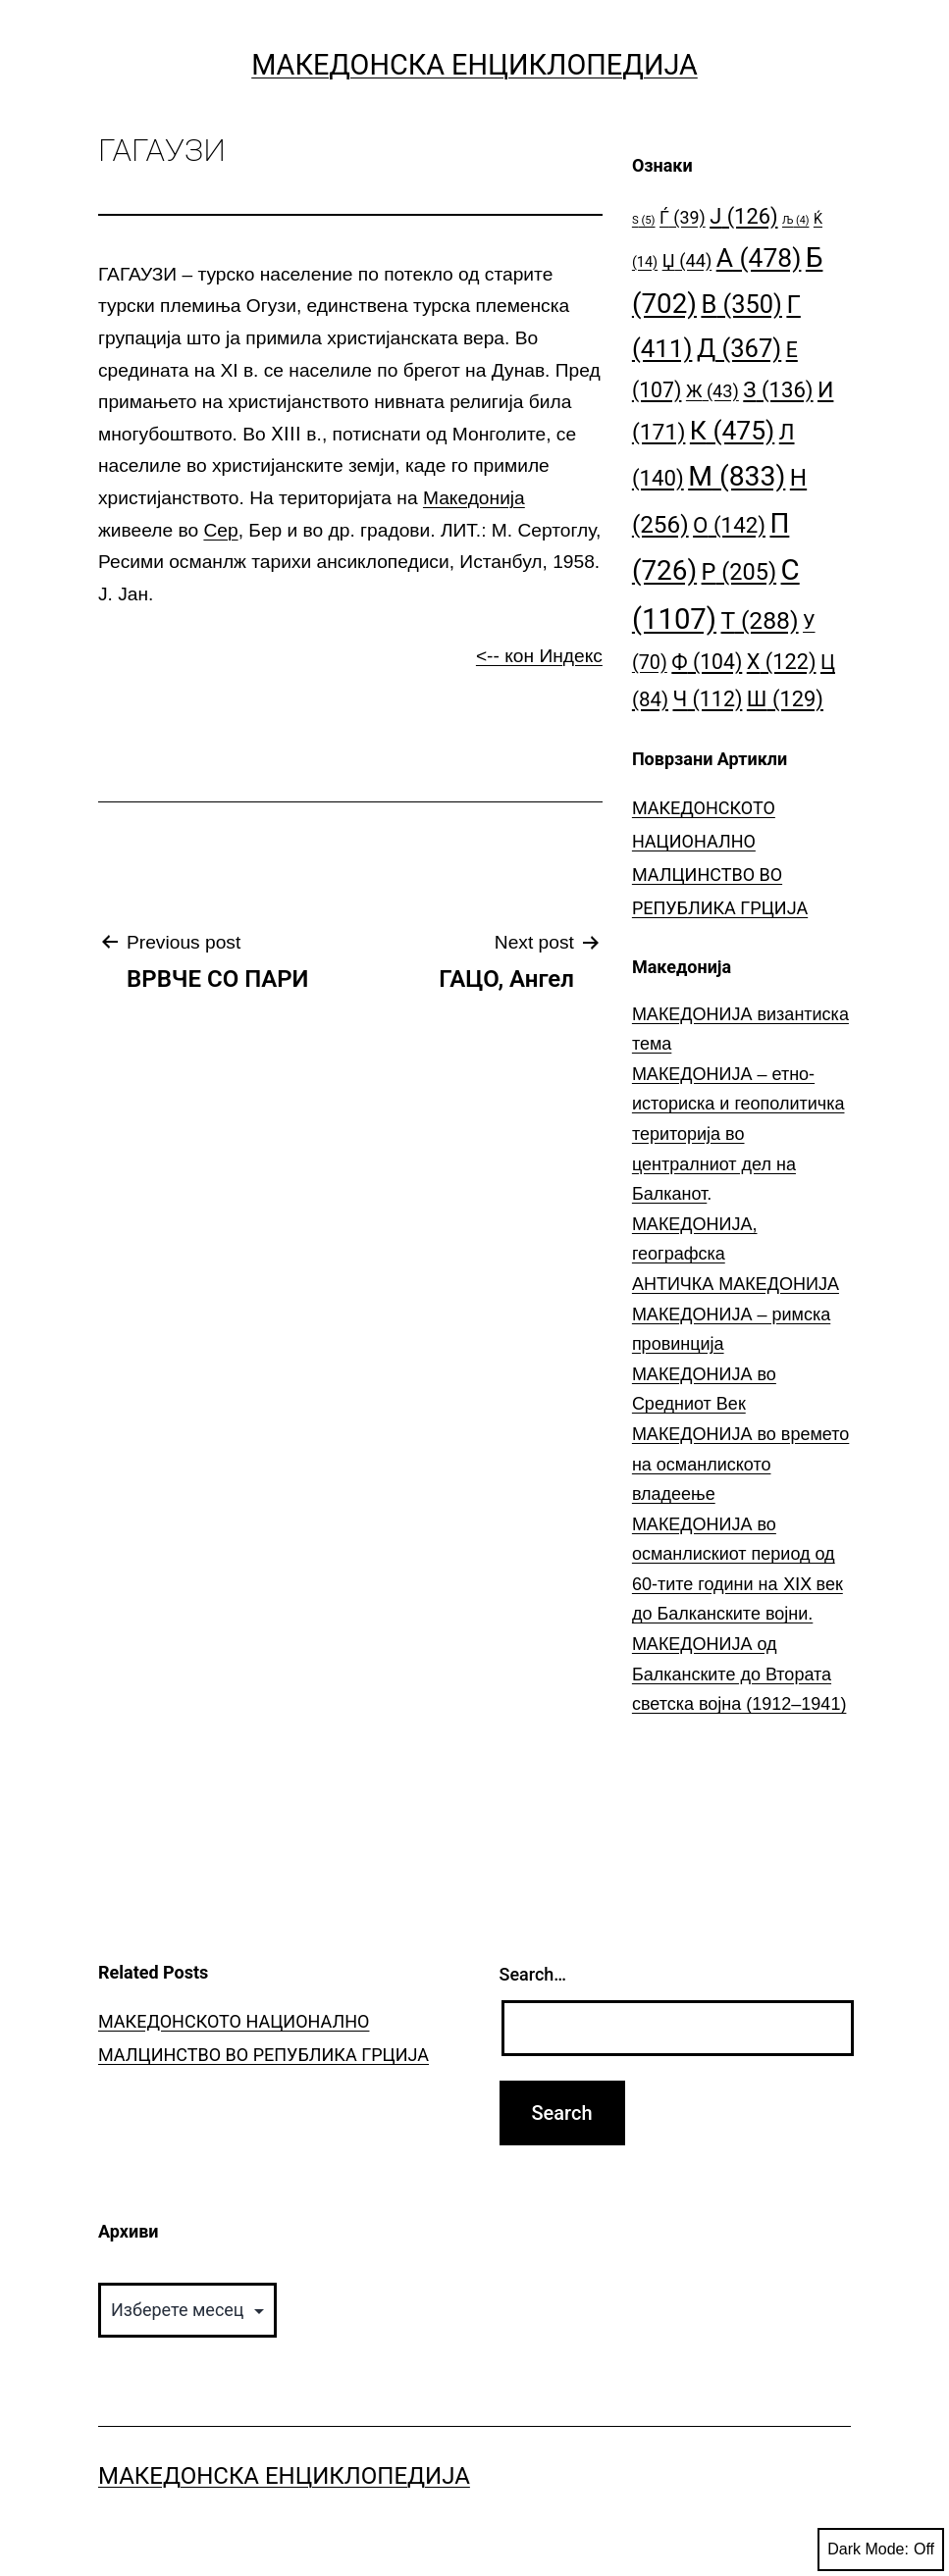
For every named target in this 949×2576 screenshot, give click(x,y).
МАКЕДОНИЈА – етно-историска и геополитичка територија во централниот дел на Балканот (738, 1134)
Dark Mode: (880, 2549)
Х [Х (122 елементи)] (782, 661)
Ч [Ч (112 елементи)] (707, 699)
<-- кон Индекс (539, 655)
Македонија (474, 498)
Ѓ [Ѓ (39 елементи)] (682, 217)
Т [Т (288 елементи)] (760, 620)
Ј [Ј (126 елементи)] (743, 216)
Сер (220, 530)
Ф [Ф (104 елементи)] (706, 661)
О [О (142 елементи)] (729, 525)
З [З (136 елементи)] (778, 389)
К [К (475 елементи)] (732, 430)
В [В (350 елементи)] (741, 304)
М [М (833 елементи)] (736, 476)
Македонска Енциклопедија (474, 64)
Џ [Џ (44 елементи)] (687, 260)
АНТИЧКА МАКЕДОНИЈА (735, 1284)
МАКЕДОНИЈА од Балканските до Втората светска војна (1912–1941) (739, 1674)
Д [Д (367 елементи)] (739, 348)
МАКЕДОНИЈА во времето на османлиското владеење (740, 1464)
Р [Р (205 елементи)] (739, 572)
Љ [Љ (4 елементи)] (795, 220)
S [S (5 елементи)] (644, 220)
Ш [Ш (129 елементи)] (785, 699)
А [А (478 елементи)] (759, 257)
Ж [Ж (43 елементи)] (712, 391)
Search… (533, 1974)
